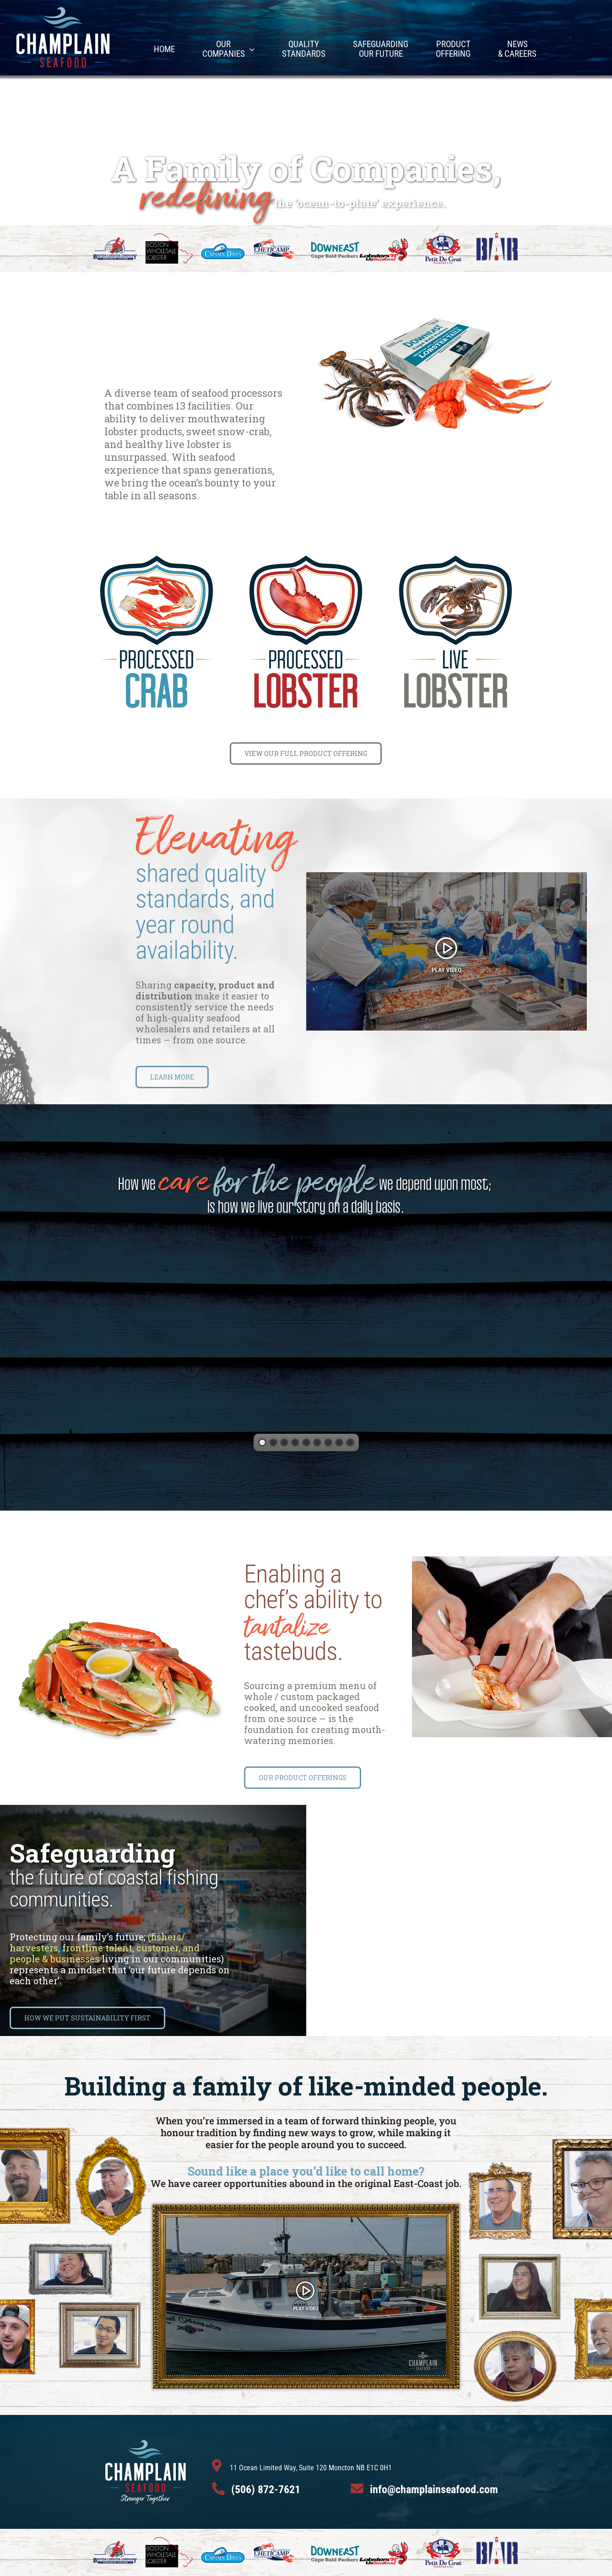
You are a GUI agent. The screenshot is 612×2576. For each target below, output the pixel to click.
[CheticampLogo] (275, 242)
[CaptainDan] (223, 246)
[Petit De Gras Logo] (443, 237)
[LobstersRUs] (385, 240)
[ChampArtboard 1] (63, 9)
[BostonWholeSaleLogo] (169, 237)
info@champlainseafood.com (434, 2489)
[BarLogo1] (497, 237)
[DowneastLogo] (334, 245)
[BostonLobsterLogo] (115, 241)
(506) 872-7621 (265, 2489)
